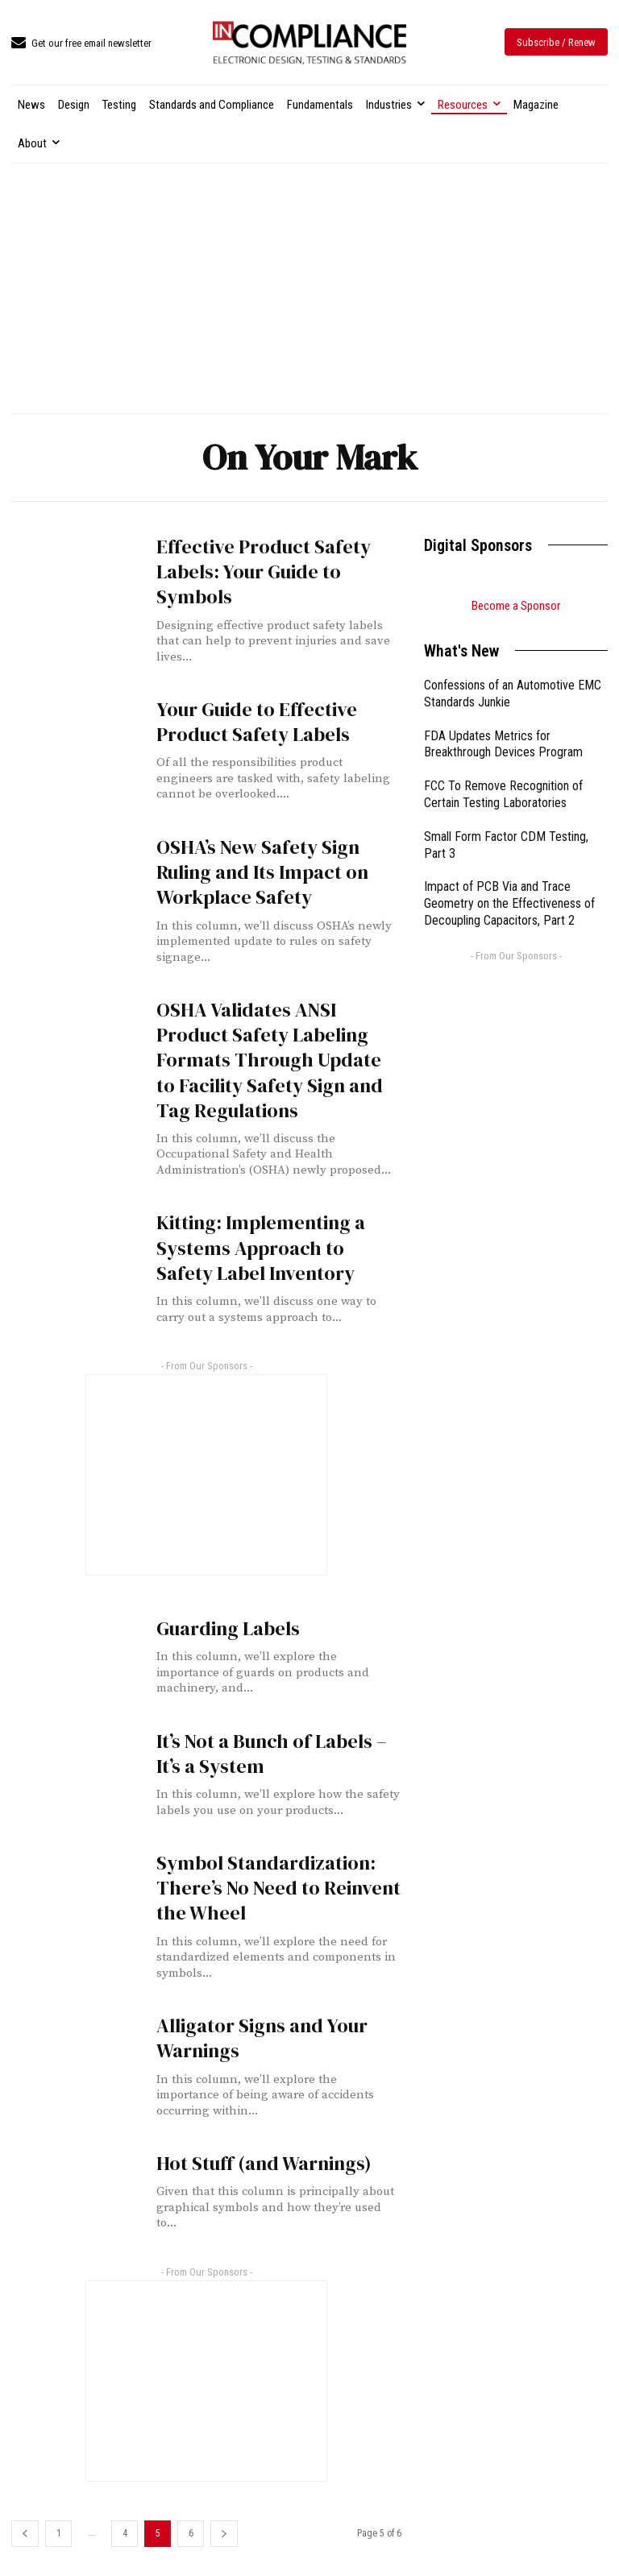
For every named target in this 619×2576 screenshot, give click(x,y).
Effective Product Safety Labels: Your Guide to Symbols (263, 571)
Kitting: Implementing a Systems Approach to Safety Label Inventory (260, 1247)
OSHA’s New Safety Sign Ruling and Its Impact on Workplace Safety (262, 872)
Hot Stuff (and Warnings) (264, 2163)
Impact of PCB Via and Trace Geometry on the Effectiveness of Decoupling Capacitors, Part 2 (509, 903)
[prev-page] (25, 2533)
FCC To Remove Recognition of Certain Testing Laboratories (503, 794)
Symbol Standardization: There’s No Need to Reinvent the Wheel (278, 1887)
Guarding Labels (228, 1628)
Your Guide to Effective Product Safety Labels (256, 722)
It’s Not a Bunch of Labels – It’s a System (271, 1753)
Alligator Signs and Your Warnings (262, 2038)
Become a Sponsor (516, 605)
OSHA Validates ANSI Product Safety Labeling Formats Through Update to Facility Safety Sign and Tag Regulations (269, 1060)
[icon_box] (81, 43)
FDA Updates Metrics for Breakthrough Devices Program (503, 744)
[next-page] (224, 2533)
